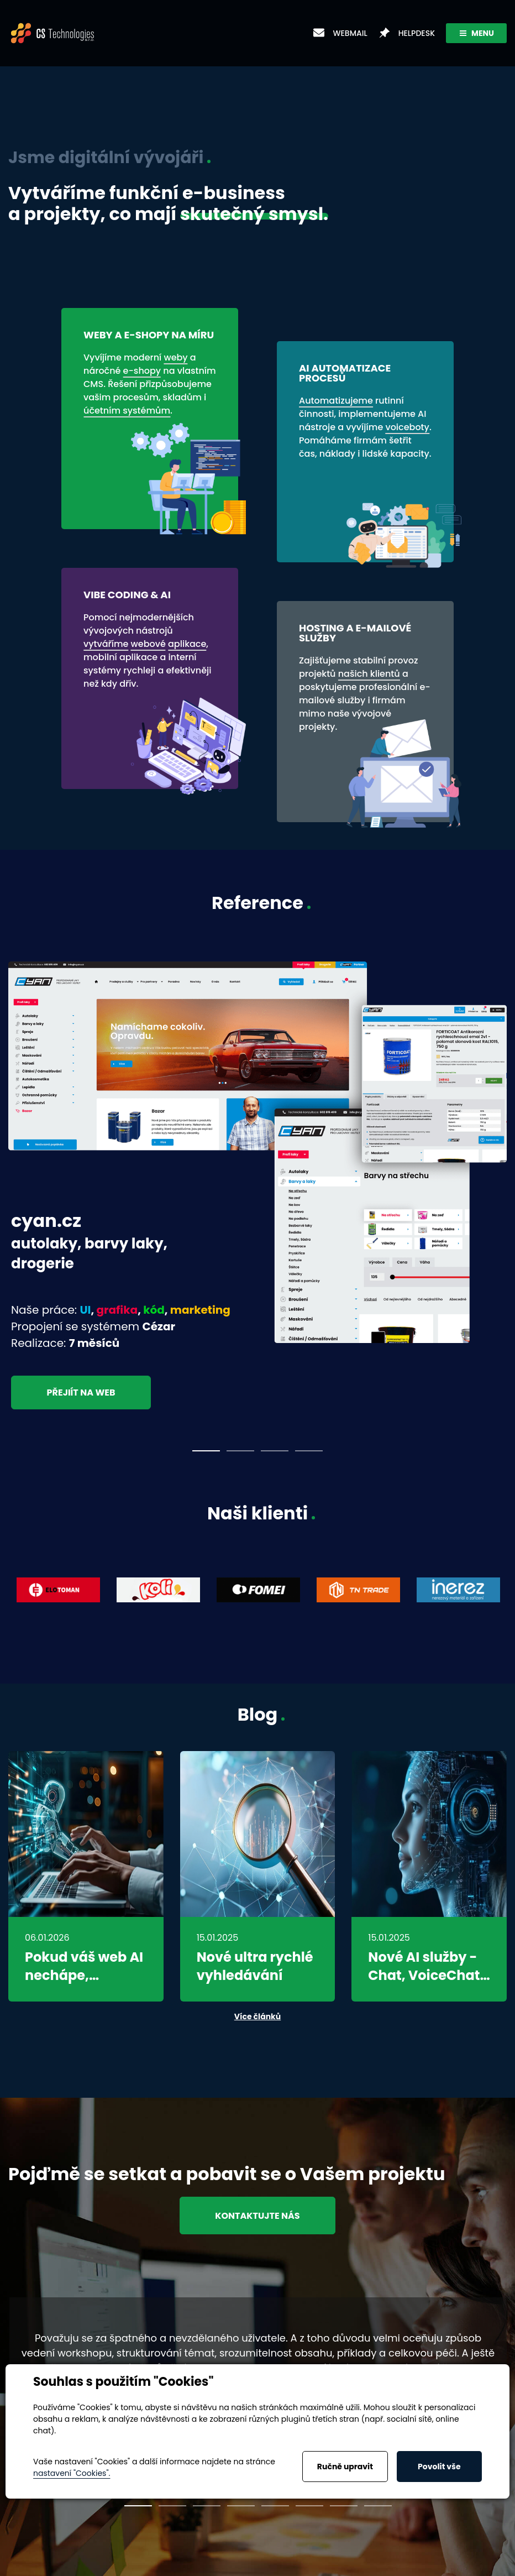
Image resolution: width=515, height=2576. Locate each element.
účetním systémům (126, 410)
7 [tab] (344, 2505)
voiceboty (407, 427)
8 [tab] (378, 2505)
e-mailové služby (364, 694)
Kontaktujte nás (257, 2215)
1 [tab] (206, 1450)
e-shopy (142, 370)
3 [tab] (274, 1450)
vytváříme (105, 644)
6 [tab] (309, 2505)
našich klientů (369, 673)
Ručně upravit (345, 2466)
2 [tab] (240, 1450)
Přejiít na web (82, 1393)
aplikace (187, 644)
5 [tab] (275, 2505)
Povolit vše (439, 2466)
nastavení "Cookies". (71, 2473)
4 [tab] (309, 1450)
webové (148, 644)
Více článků (257, 2016)
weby (175, 357)
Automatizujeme (336, 400)
